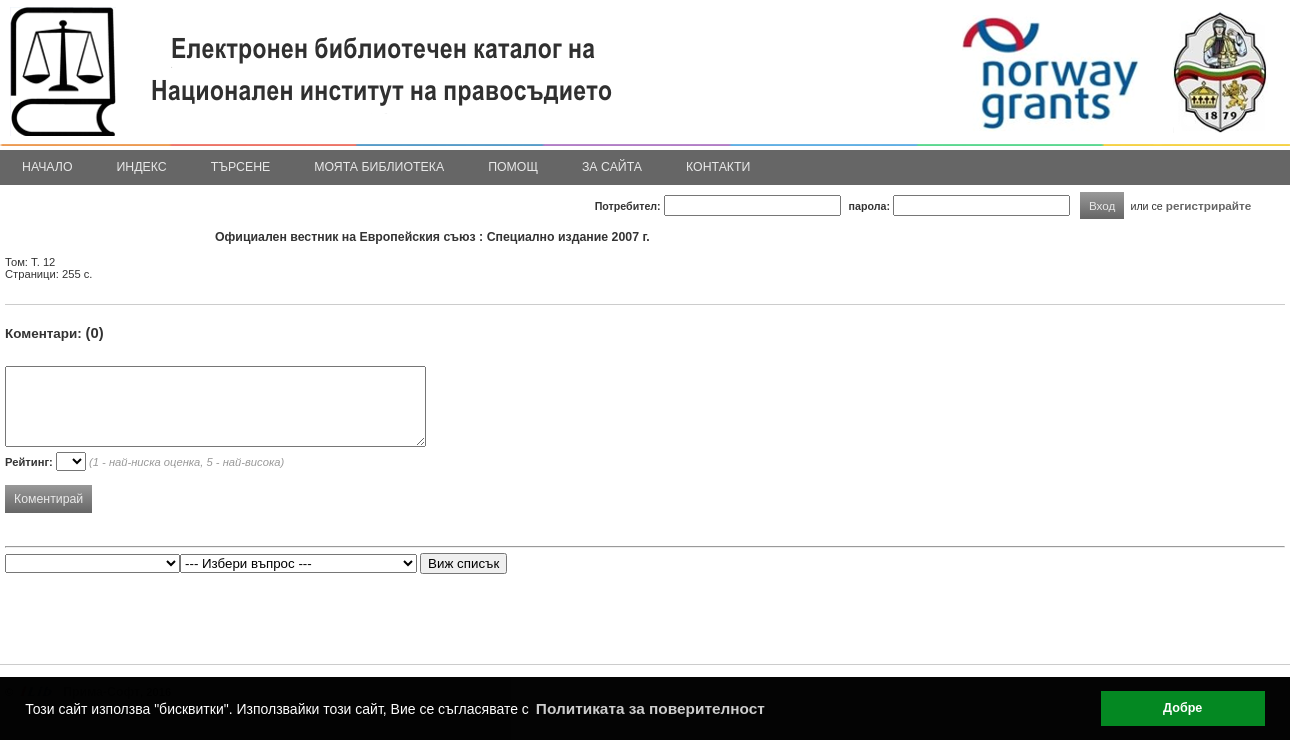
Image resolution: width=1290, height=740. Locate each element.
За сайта (612, 167)
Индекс (142, 167)
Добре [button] (1182, 708)
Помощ (513, 167)
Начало (47, 167)
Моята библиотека (379, 167)
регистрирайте (1209, 205)
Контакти (718, 167)
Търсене (241, 167)
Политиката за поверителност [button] (650, 708)
